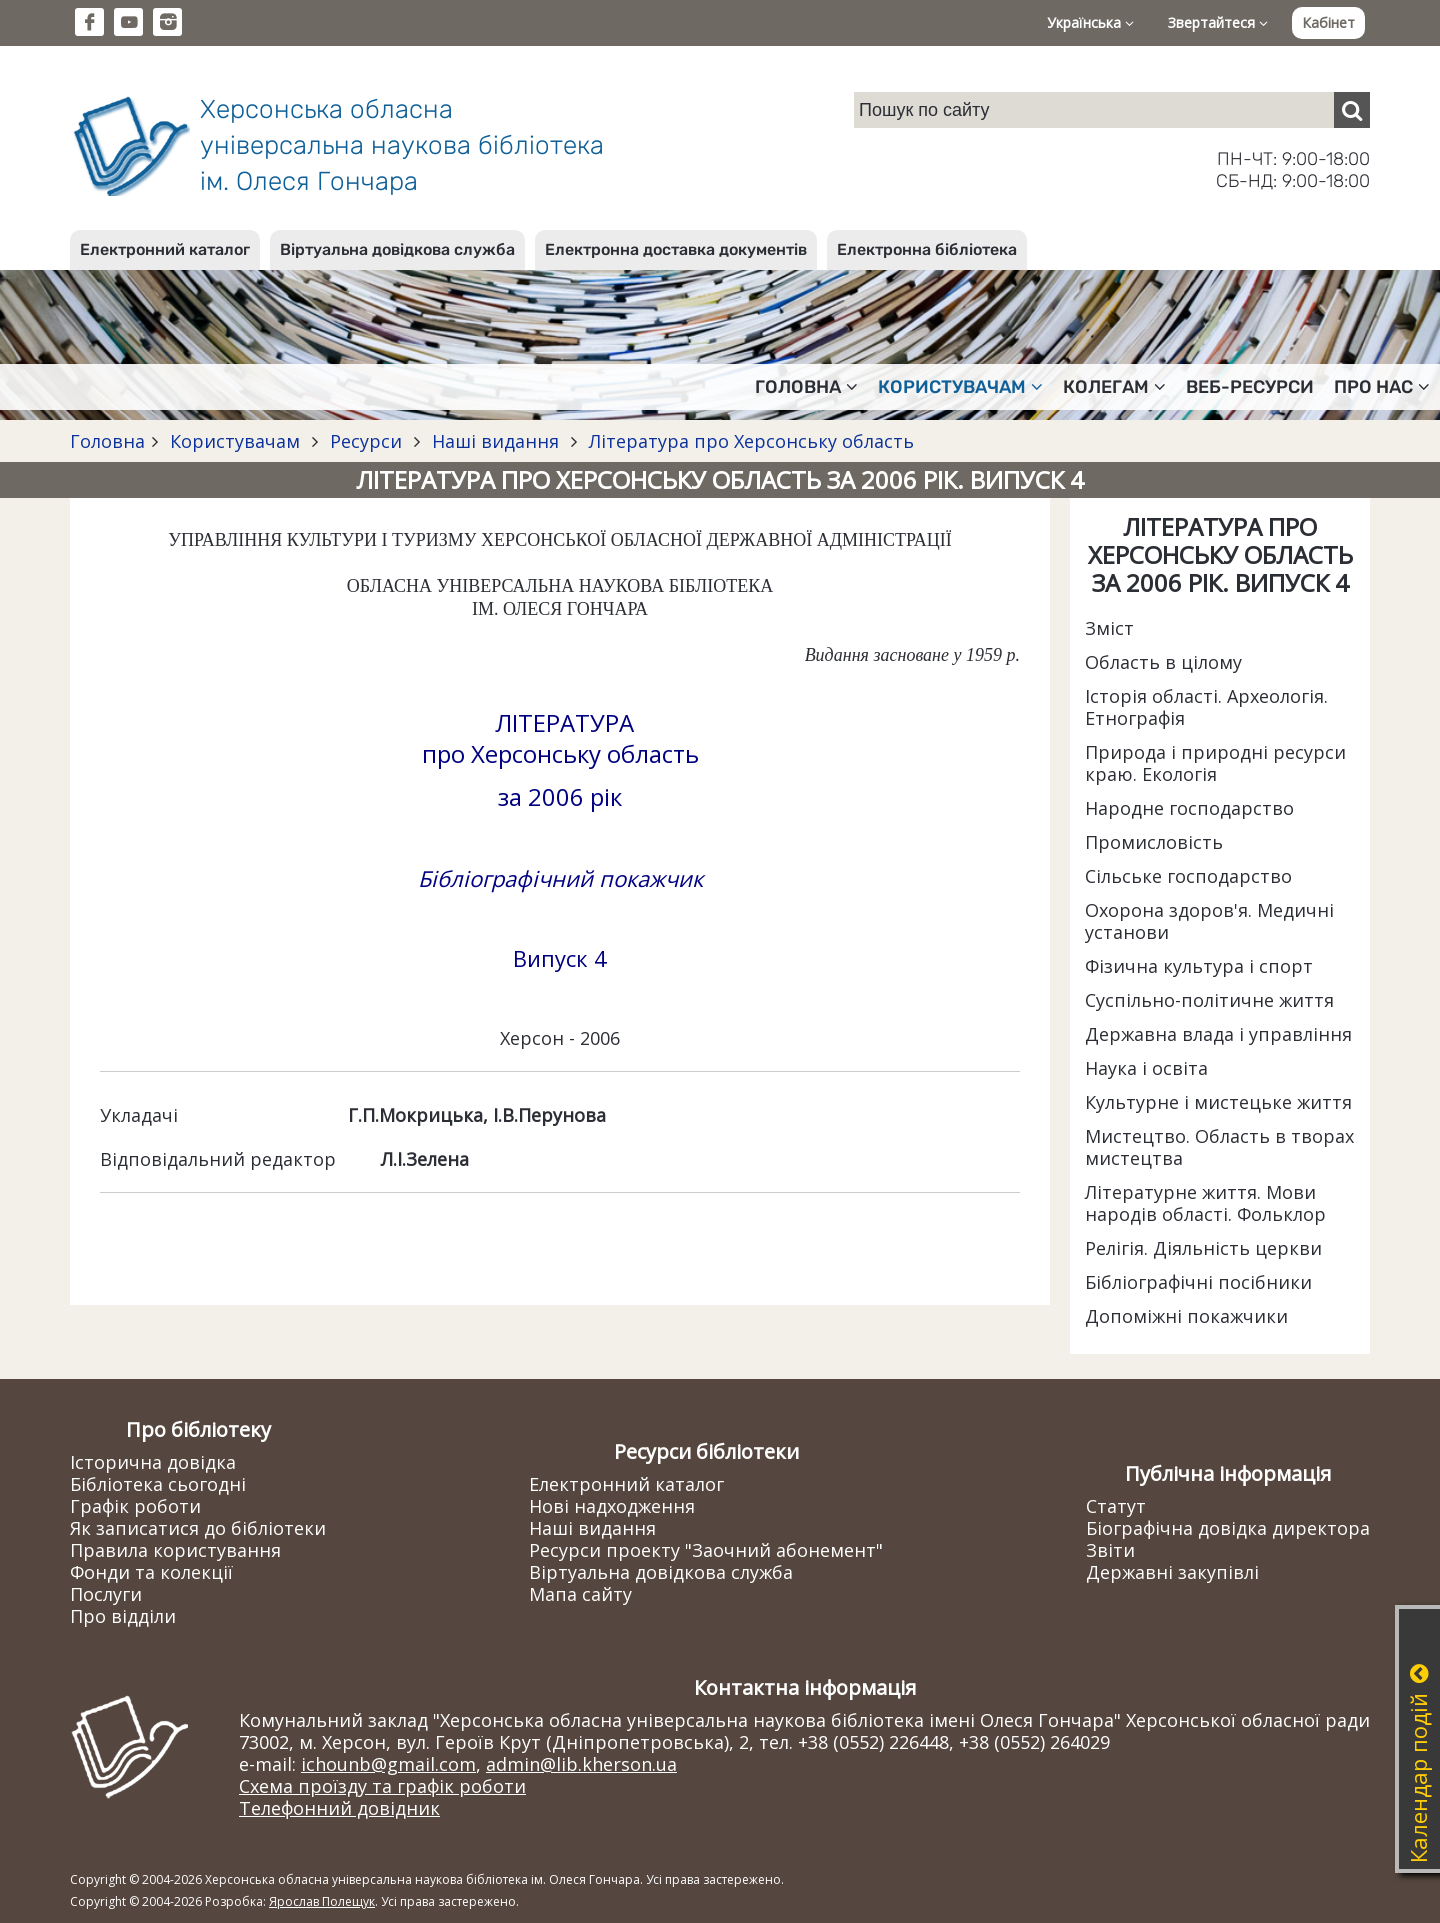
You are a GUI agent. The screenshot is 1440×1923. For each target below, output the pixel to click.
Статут (1116, 1506)
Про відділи (123, 1616)
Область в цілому (1163, 662)
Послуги (106, 1594)
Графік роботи (135, 1506)
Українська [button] (1090, 22)
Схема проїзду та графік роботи (382, 1786)
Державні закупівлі (1172, 1572)
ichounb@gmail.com (388, 1764)
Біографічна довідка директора (1228, 1528)
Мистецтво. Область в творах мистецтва (1219, 1147)
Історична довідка (153, 1462)
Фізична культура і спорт (1199, 966)
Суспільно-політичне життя (1209, 1000)
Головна (107, 441)
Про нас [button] (1382, 387)
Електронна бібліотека (927, 249)
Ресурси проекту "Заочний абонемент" (706, 1550)
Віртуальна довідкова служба (397, 249)
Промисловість (1154, 842)
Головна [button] (806, 387)
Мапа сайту (580, 1594)
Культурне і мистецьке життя (1218, 1102)
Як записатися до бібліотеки (198, 1528)
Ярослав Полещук (322, 1901)
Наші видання (495, 441)
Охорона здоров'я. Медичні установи (1209, 921)
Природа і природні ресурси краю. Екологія (1215, 763)
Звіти (1110, 1550)
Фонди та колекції (151, 1572)
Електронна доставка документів (676, 249)
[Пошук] (1352, 110)
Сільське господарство (1188, 876)
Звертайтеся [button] (1218, 22)
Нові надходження (612, 1506)
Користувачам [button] (960, 387)
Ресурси (366, 441)
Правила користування (175, 1550)
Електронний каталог (165, 249)
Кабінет (1328, 22)
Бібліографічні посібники (1198, 1282)
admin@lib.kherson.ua (581, 1764)
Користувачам (235, 441)
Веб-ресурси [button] (1250, 387)
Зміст (1109, 628)
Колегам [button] (1114, 387)
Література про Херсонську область (749, 441)
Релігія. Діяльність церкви (1203, 1248)
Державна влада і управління (1218, 1034)
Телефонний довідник (339, 1808)
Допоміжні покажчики (1186, 1316)
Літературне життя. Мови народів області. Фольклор (1205, 1203)
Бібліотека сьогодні (158, 1484)
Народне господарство (1189, 808)
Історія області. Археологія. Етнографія (1206, 707)
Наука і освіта (1146, 1068)
